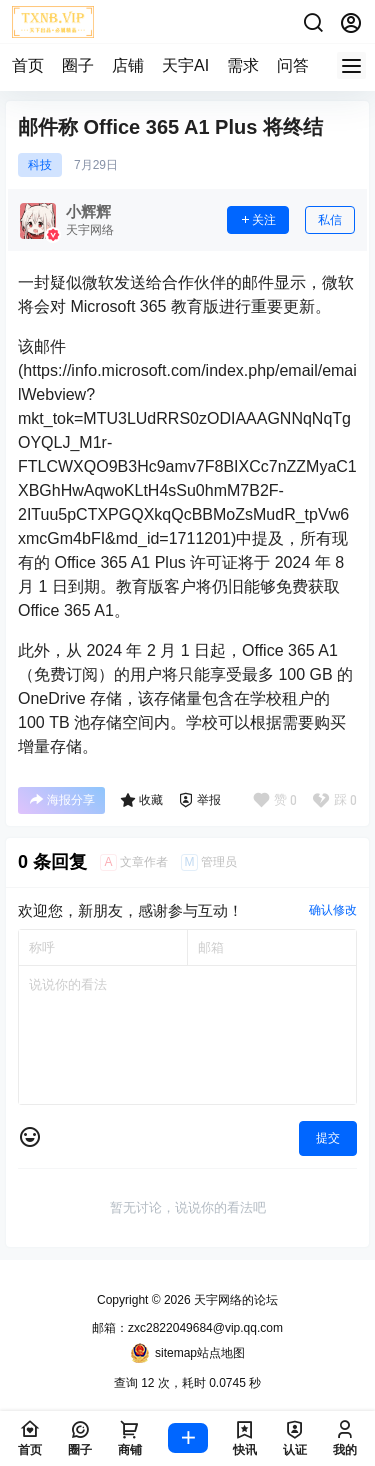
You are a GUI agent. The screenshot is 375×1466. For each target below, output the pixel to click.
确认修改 (333, 910)
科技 (40, 165)
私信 (330, 220)
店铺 (128, 65)
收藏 (141, 800)
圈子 (78, 65)
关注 (258, 220)
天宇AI (185, 65)
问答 (293, 65)
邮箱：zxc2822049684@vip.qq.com (187, 1328)
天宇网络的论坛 (234, 1300)
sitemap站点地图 (187, 1353)
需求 (243, 65)
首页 (28, 65)
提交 (328, 1138)
